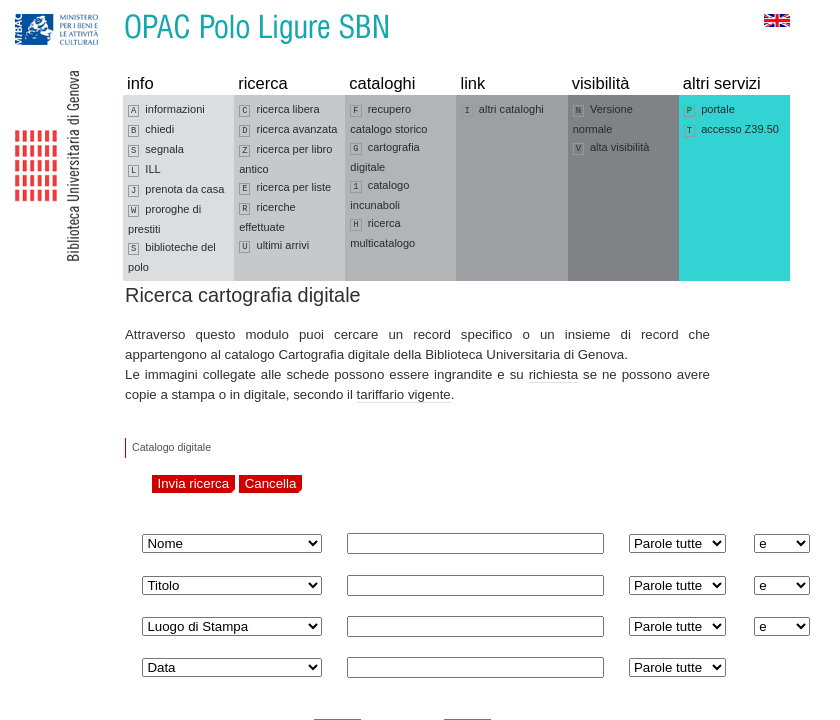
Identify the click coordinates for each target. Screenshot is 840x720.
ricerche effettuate (267, 217)
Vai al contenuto (113, 9)
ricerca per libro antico (285, 159)
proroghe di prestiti (164, 219)
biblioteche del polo (172, 257)
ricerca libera (279, 110)
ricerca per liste (285, 188)
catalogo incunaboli (379, 195)
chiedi (151, 130)
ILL (144, 170)
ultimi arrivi (274, 246)
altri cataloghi (502, 110)
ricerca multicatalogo (382, 233)
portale (709, 110)
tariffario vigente (404, 394)
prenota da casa (176, 190)
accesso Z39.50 (731, 130)
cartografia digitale (384, 157)
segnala (156, 150)
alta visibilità (611, 148)
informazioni (166, 110)
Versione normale (603, 119)
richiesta (553, 374)
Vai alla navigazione (39, 9)
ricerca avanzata (288, 130)
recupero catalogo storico (388, 119)
